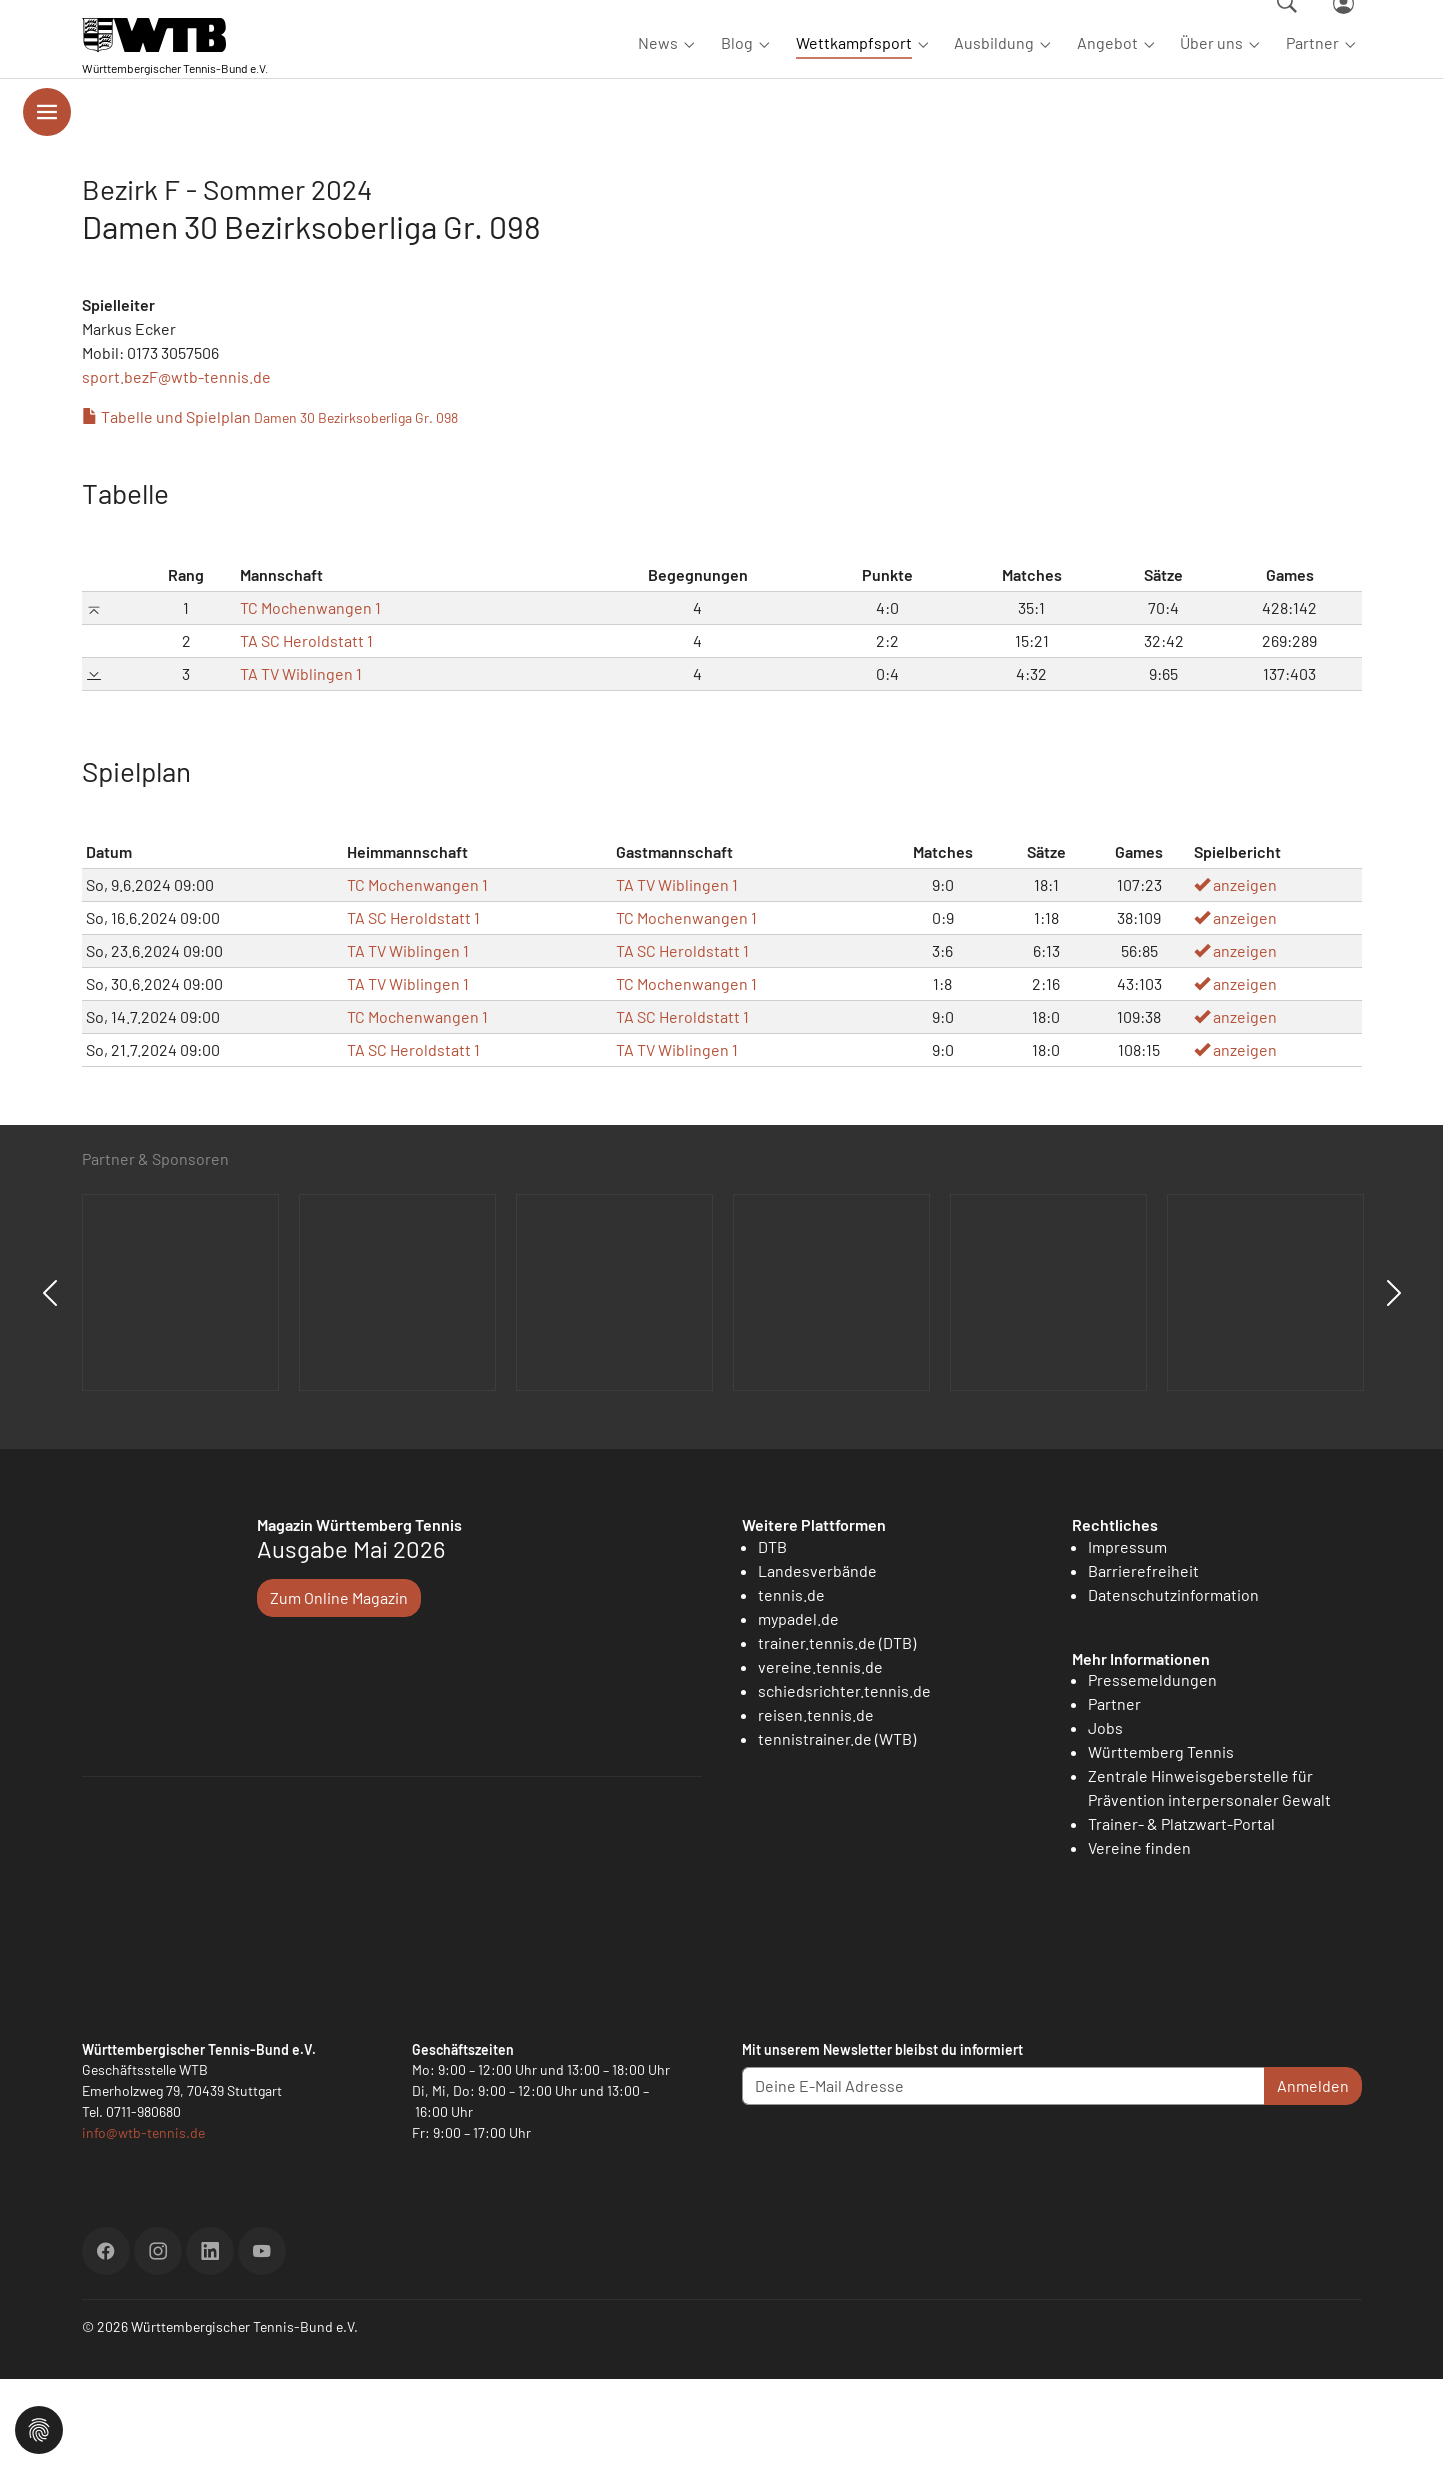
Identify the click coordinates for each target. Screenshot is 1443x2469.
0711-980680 (143, 2201)
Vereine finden (1139, 1937)
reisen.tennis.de (816, 1804)
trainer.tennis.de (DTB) (837, 1732)
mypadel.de (798, 1708)
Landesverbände (817, 1660)
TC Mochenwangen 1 (310, 697)
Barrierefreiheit (1143, 1660)
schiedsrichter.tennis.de (844, 1780)
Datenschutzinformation (1173, 1684)
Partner (1114, 1793)
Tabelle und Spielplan (270, 506)
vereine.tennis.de (820, 1756)
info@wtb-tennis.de (143, 2222)
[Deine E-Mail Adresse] (1003, 2176)
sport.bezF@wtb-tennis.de (176, 466)
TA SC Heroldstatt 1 (306, 730)
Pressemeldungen (1152, 1769)
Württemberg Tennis (1161, 1841)
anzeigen (1235, 974)
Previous (50, 1383)
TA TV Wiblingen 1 (301, 763)
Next (1394, 1383)
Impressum (1127, 1636)
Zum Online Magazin (339, 1687)
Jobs (1105, 1817)
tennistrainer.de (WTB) (837, 1828)
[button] (39, 2427)
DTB (772, 1636)
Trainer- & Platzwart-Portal (1181, 1913)
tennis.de (791, 1684)
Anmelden (1313, 2175)
